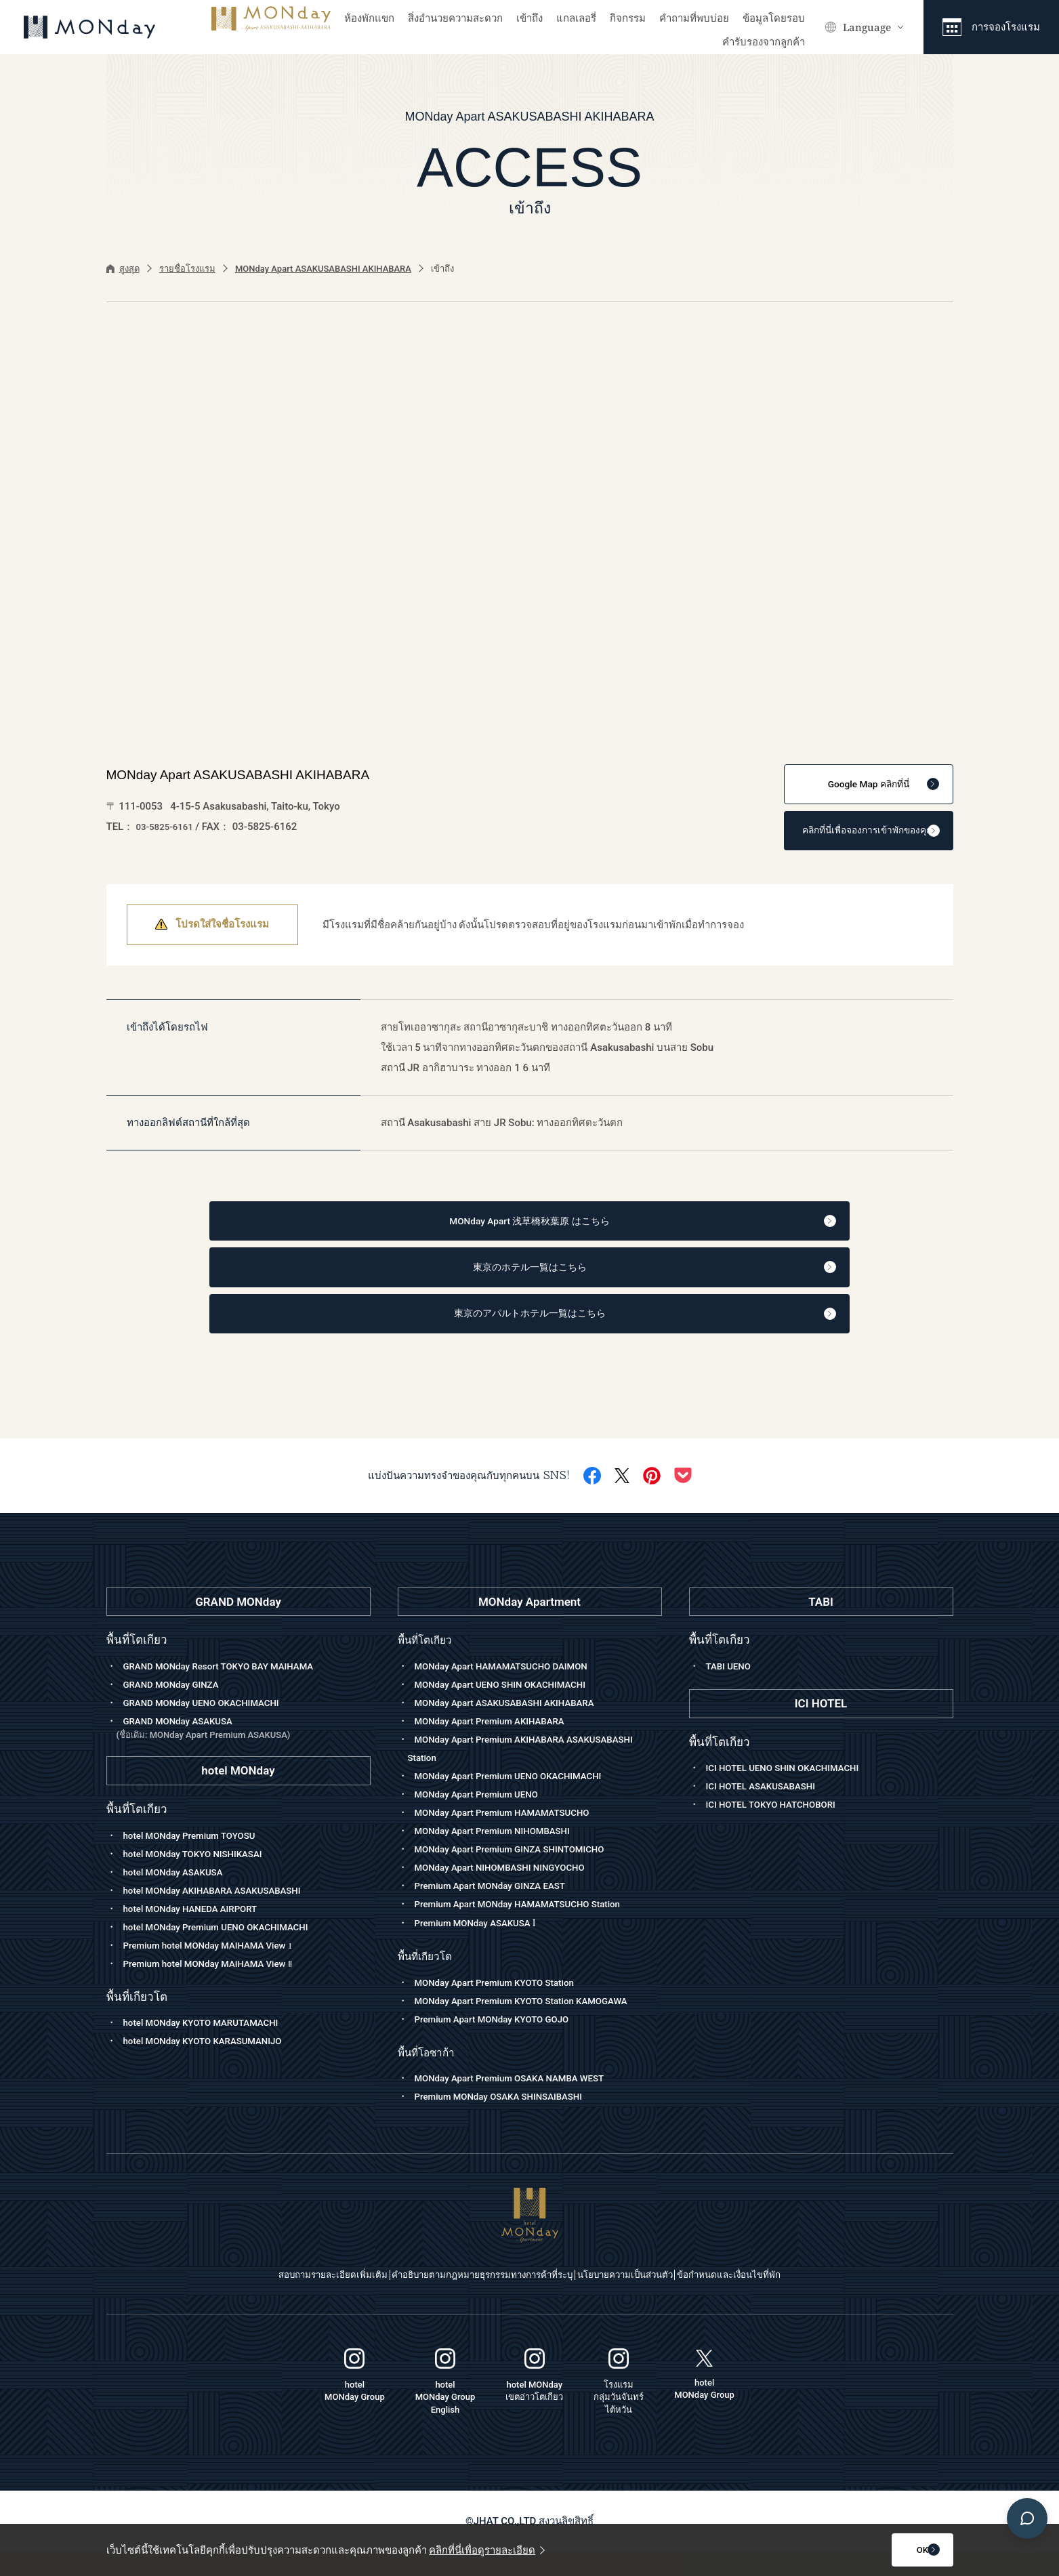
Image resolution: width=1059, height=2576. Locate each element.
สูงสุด (123, 269)
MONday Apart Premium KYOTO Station (505, 2007)
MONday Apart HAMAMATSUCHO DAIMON (512, 1688)
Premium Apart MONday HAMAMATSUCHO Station (531, 1926)
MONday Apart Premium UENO (484, 1816)
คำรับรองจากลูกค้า (763, 42)
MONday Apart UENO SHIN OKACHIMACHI (511, 1707)
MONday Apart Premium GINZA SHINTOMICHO (522, 1871)
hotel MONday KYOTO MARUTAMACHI (211, 2045)
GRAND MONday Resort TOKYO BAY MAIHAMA (231, 1688)
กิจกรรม (628, 18)
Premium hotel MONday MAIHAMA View (219, 1967)
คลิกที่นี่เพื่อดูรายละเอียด (487, 2550)
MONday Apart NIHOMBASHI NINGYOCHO (511, 1890)
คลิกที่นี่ (867, 787)
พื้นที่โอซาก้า (430, 2076)
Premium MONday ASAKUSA (483, 1947)
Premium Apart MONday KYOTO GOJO (502, 2043)
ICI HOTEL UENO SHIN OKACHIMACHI (792, 1791)
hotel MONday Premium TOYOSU (198, 1858)
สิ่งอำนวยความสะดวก (455, 18)
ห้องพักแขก (369, 18)
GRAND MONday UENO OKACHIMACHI (211, 1725)
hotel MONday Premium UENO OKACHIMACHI (228, 1949)
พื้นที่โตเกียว (428, 1662)
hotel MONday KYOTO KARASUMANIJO (213, 2064)
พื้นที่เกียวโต (428, 1980)
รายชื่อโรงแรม (187, 269)
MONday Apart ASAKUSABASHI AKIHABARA (323, 269)
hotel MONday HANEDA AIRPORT (199, 1931)
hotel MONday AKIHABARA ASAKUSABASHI (224, 1913)
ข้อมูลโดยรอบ (774, 18)
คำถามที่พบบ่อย (694, 18)
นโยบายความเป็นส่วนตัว (649, 2299)
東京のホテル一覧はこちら (569, 1283)
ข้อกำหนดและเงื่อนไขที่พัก (789, 2299)
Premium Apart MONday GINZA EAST (500, 1908)
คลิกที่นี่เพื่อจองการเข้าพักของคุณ (853, 837)
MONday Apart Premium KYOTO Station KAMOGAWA (535, 2025)
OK (886, 2550)
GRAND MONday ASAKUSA (244, 1751)
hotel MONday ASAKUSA (179, 1894)
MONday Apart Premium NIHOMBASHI (503, 1853)
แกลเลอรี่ (576, 18)
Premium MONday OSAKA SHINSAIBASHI (509, 2121)
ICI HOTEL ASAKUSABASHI (768, 1809)
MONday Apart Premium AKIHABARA (499, 1743)
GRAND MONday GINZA (177, 1707)
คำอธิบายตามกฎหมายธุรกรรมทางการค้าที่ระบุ (464, 2299)
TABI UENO (731, 1688)
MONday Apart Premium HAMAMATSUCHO (513, 1835)
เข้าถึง (529, 18)
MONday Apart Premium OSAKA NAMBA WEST (522, 2103)
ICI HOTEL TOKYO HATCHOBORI (779, 1827)
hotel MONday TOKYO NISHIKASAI (202, 1876)
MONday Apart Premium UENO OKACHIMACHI (520, 1798)
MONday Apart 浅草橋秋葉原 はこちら (555, 1232)
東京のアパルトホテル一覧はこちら (559, 1334)
